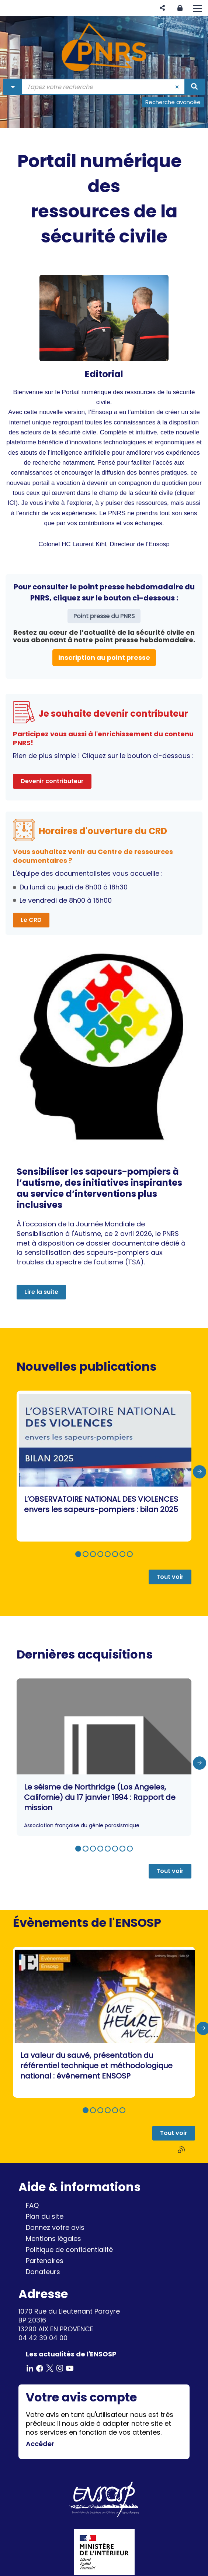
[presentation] (199, 1471)
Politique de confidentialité (69, 2249)
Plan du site (44, 2216)
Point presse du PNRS (104, 616)
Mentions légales (53, 2238)
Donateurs (43, 2271)
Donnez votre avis (55, 2227)
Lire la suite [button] (41, 1292)
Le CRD (31, 920)
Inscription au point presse (104, 657)
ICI (12, 502)
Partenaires (44, 2260)
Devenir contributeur (52, 781)
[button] (162, 8)
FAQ (32, 2205)
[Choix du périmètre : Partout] (13, 86)
